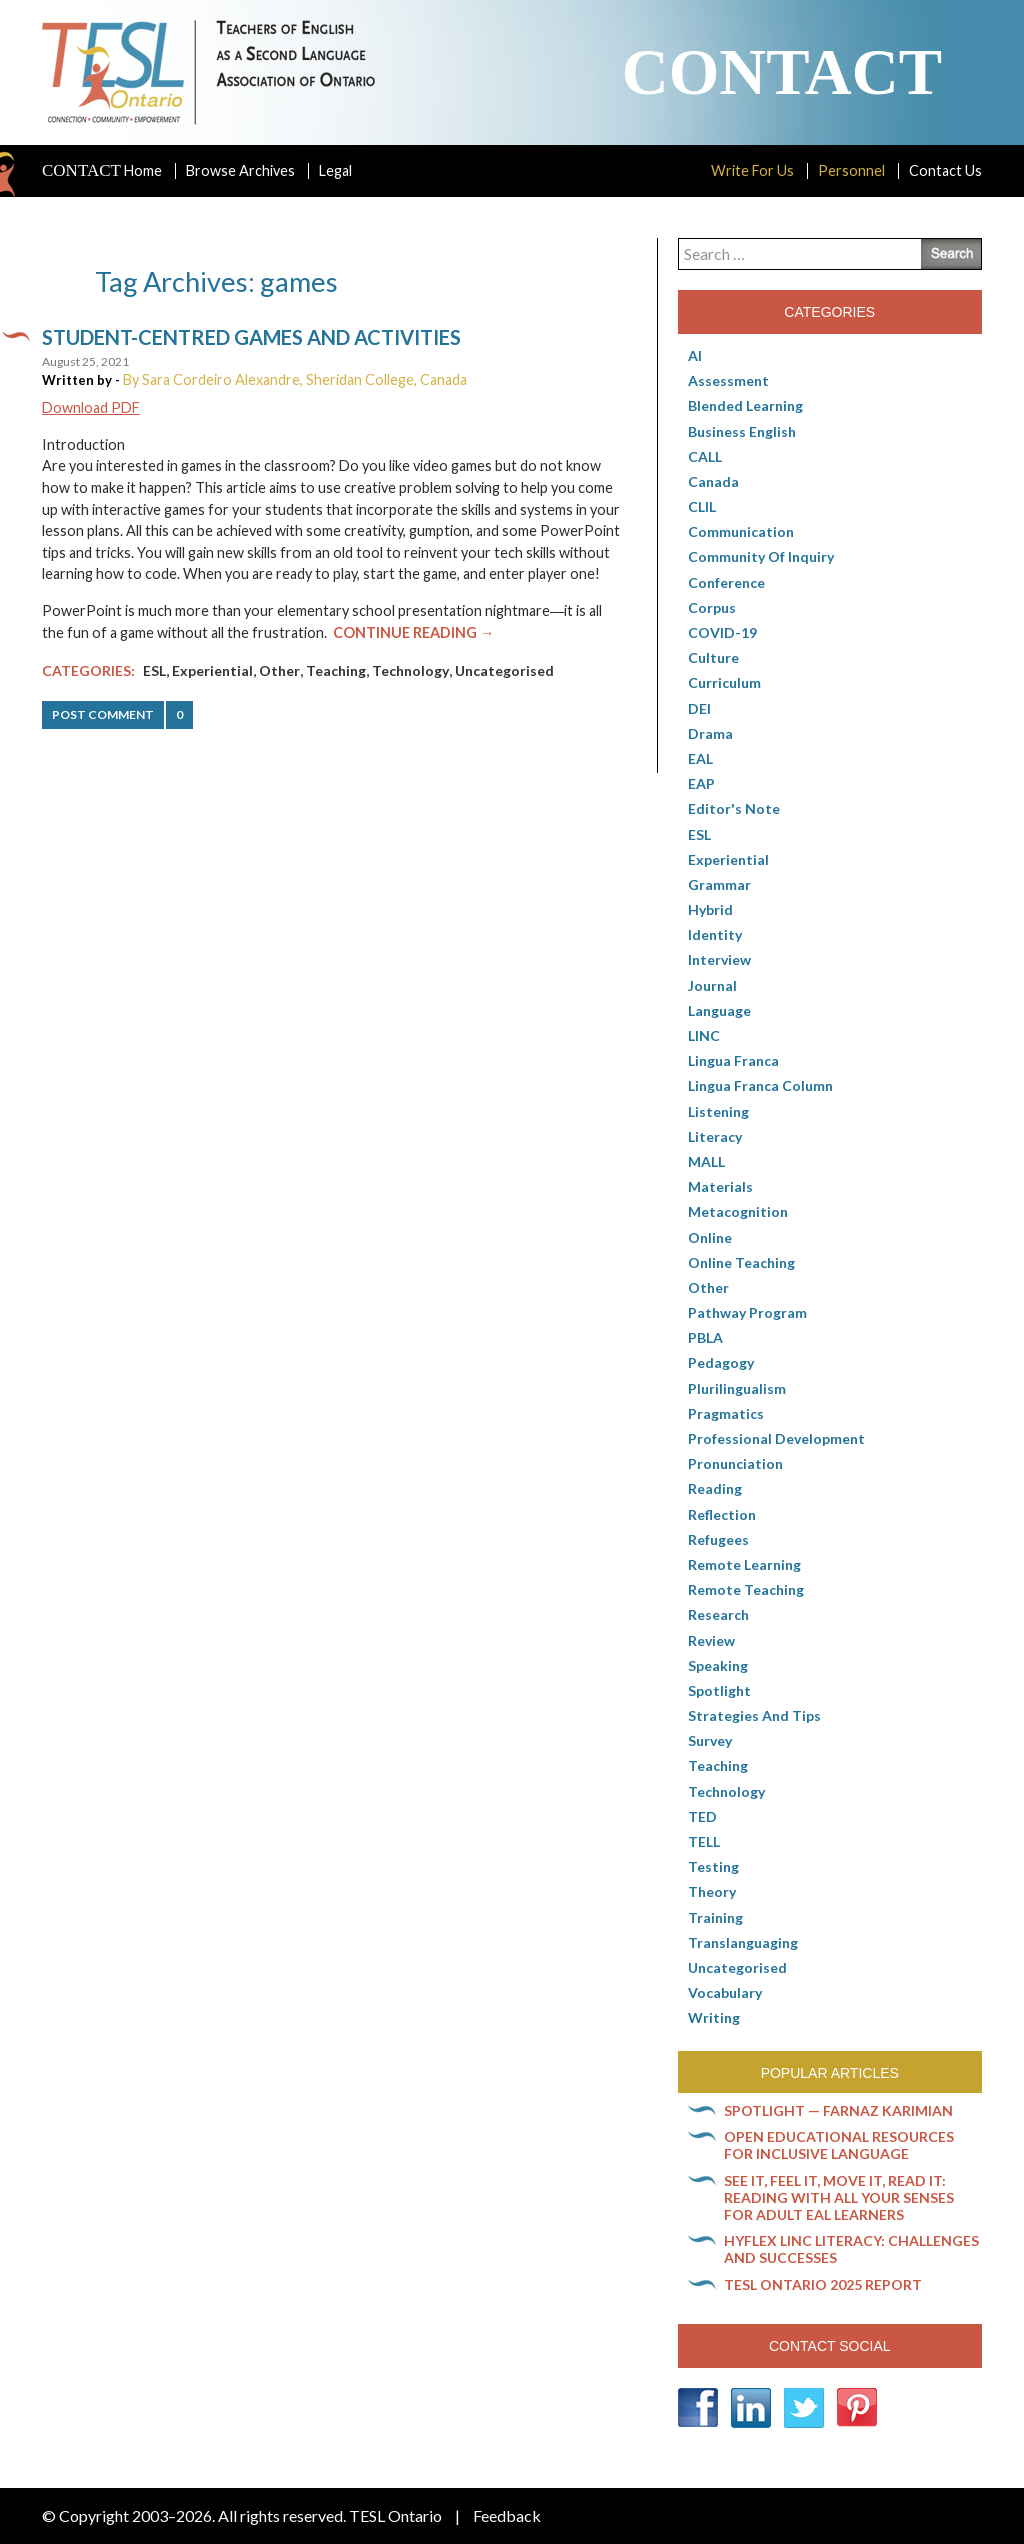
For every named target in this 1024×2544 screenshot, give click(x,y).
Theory (712, 1891)
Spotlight (719, 1690)
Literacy (715, 1136)
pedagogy (721, 1362)
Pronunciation (735, 1463)
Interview (719, 959)
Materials (720, 1186)
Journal (712, 985)
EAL (700, 758)
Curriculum (724, 682)
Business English (742, 431)
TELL (704, 1841)
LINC (704, 1035)
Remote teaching (746, 1589)
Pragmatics (726, 1413)
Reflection (722, 1514)
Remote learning (744, 1564)
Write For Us (752, 170)
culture (713, 657)
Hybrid (710, 909)
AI (695, 355)
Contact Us (945, 170)
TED (702, 1816)
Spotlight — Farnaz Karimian (838, 2110)
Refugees (718, 1539)
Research (718, 1614)
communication (741, 531)
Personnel (851, 170)
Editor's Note (734, 808)
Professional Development (776, 1438)
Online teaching (741, 1262)
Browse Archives (240, 170)
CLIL (702, 506)
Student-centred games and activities (251, 337)
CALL (705, 456)
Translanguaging (743, 1942)
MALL (706, 1161)
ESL (154, 670)
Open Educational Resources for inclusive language (839, 2145)
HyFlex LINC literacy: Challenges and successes (851, 2249)
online (710, 1237)
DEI (699, 708)
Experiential (212, 670)
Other (279, 670)
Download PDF (91, 407)
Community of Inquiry (761, 556)
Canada (713, 481)
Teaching (336, 670)
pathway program (747, 1312)
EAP (701, 783)
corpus (712, 607)
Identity (715, 934)
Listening (718, 1111)
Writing (714, 2017)
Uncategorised (504, 670)
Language (719, 1010)
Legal (335, 170)
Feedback (507, 2515)
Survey (710, 1740)
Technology (410, 670)
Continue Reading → (413, 632)
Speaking (718, 1665)
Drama (710, 733)
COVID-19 (722, 632)
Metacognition (738, 1211)
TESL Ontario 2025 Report (823, 2284)
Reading (715, 1488)
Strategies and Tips (754, 1715)
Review (711, 1640)
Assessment (728, 380)
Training (715, 1917)
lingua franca (733, 1060)
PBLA (705, 1337)
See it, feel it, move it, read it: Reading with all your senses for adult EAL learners (839, 2197)
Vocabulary (725, 1992)
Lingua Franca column (760, 1085)
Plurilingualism (737, 1388)
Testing (713, 1866)
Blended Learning (745, 405)
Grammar (719, 884)
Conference (726, 582)
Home (102, 171)
